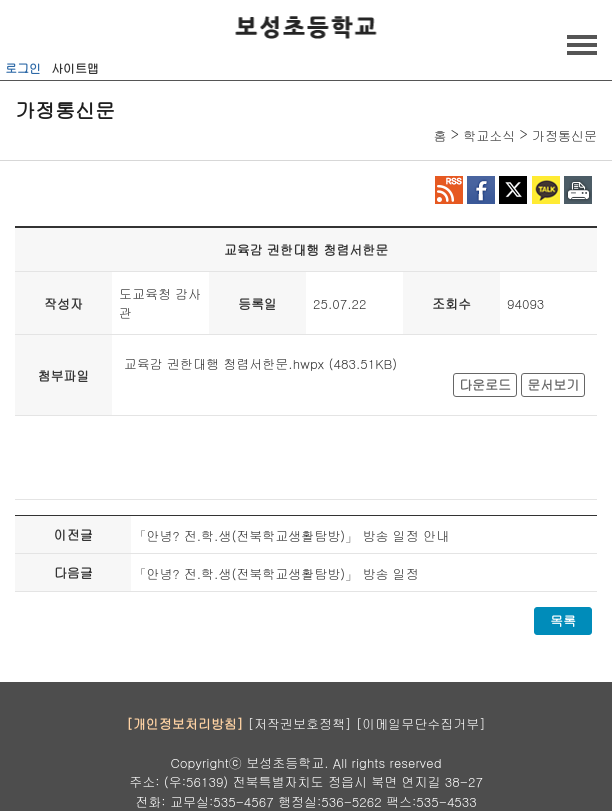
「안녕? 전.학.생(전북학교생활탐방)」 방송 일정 (275, 573)
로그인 (23, 67)
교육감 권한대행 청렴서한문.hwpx (224, 363)
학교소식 (489, 135)
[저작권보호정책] (300, 723)
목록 (563, 620)
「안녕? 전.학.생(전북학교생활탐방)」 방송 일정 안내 (291, 535)
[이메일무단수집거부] (421, 723)
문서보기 (553, 384)
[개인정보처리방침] (184, 723)
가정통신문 (564, 135)
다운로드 (485, 384)
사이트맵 (75, 67)
